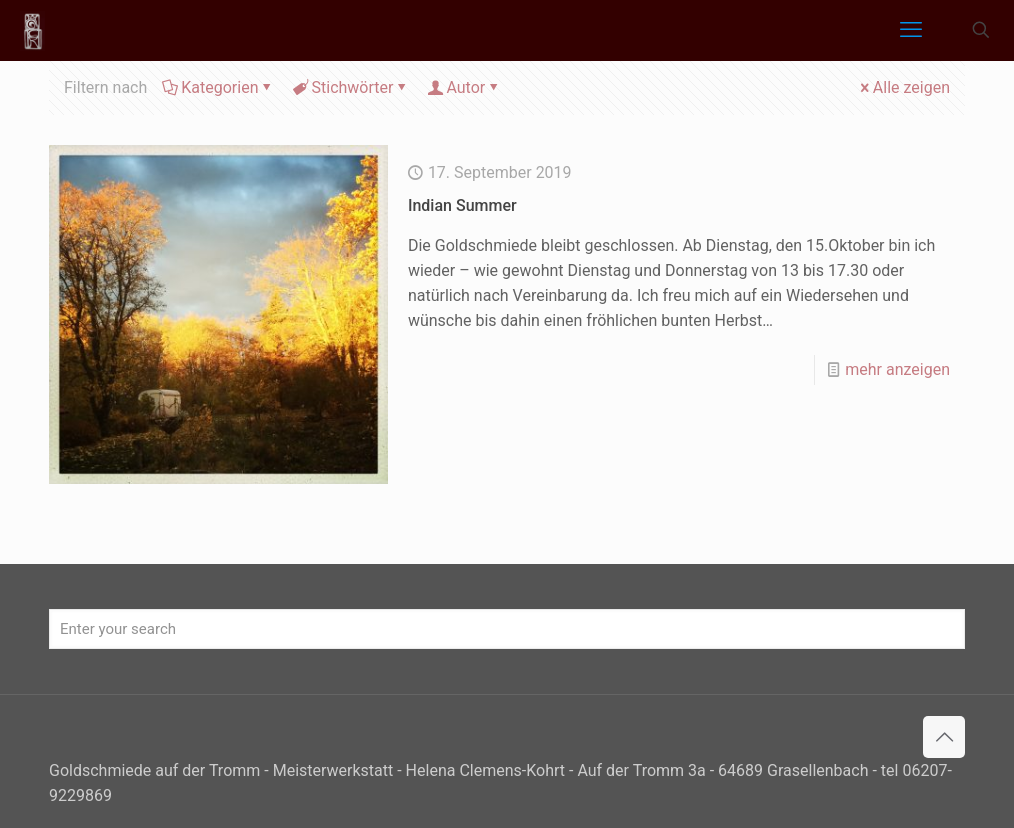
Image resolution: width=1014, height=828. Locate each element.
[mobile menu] (911, 30)
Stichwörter (351, 87)
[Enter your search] (507, 629)
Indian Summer (462, 205)
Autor (464, 87)
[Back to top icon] (944, 737)
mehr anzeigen (897, 369)
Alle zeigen (903, 87)
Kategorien (218, 87)
